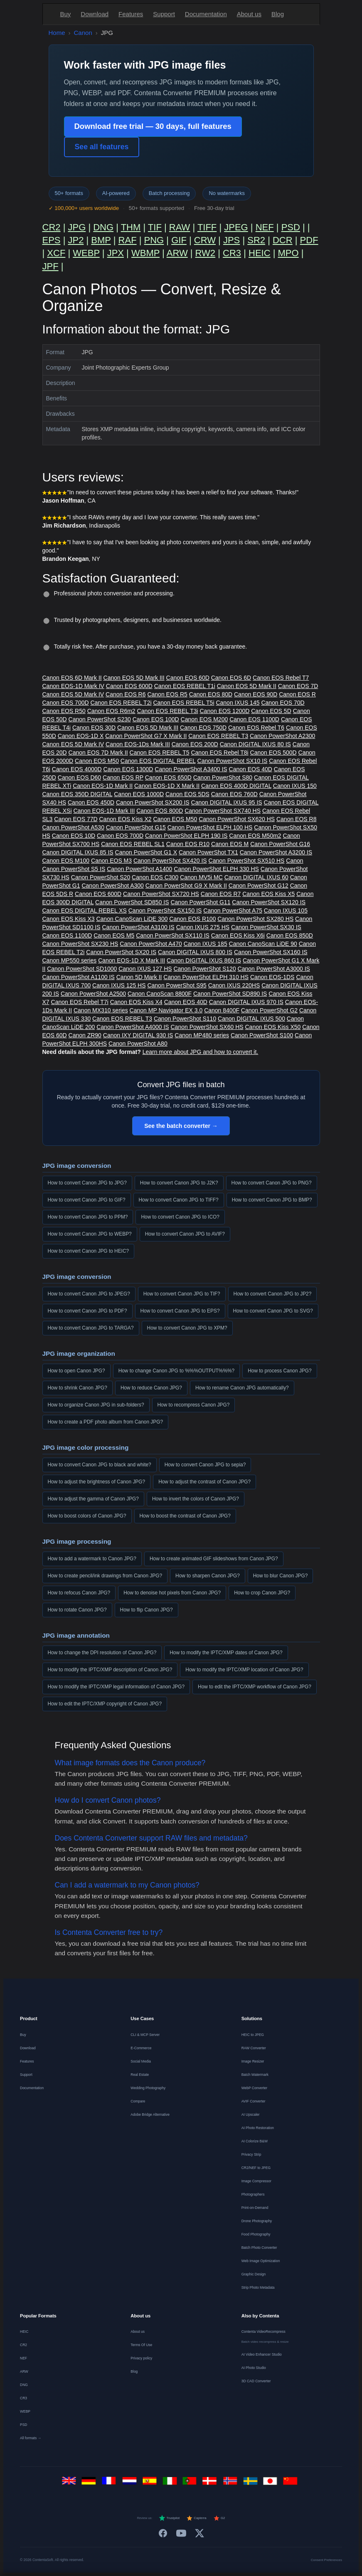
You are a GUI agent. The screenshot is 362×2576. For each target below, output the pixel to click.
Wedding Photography (148, 2088)
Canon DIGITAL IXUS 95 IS (226, 802)
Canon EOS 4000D (77, 769)
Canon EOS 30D (94, 727)
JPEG (236, 227)
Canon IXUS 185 (205, 943)
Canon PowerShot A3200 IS (276, 852)
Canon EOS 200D (195, 744)
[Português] (191, 2483)
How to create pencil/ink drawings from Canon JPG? (105, 1576)
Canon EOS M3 (111, 860)
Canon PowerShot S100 (262, 1035)
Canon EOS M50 (97, 761)
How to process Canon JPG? (279, 1371)
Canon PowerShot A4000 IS (132, 1027)
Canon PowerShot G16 (280, 844)
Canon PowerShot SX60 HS (207, 1027)
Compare (138, 2101)
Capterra (196, 2518)
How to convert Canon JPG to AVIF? (185, 1234)
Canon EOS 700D (65, 702)
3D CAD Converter (256, 2381)
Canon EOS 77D (75, 819)
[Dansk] (211, 2483)
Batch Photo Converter (259, 2247)
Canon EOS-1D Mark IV (73, 686)
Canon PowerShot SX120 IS (268, 902)
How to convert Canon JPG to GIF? (87, 1200)
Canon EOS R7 (221, 894)
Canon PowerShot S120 (204, 968)
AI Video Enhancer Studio (261, 2354)
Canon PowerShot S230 (100, 719)
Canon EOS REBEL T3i (167, 711)
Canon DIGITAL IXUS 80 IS (255, 744)
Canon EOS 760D (234, 794)
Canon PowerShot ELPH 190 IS (186, 835)
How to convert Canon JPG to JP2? (273, 1294)
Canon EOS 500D (273, 752)
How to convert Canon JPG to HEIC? (88, 1251)
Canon (83, 32)
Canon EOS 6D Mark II (72, 677)
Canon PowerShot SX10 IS (232, 761)
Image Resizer (252, 2061)
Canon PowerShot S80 (222, 777)
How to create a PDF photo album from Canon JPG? (105, 1422)
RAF (127, 240)
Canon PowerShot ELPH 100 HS (210, 827)
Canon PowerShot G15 (136, 827)
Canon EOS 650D (168, 777)
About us (249, 13)
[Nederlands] (131, 2483)
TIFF (207, 227)
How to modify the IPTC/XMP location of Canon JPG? (244, 1670)
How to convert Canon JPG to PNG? (271, 1183)
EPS (51, 240)
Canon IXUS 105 (286, 910)
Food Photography (256, 2234)
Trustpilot (169, 2518)
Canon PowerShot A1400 (139, 869)
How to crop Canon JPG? (262, 1593)
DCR (283, 240)
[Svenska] (252, 2483)
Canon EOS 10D (73, 835)
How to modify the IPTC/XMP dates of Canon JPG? (226, 1653)
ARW (177, 253)
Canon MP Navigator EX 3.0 (166, 1010)
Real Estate (140, 2075)
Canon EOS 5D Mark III (134, 677)
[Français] (111, 2483)
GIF (179, 240)
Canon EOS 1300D (128, 769)
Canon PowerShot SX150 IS (165, 910)
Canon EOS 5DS (187, 794)
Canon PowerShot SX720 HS (161, 894)
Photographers (253, 2194)
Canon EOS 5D (271, 711)
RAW (179, 227)
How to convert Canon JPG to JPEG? (89, 1294)
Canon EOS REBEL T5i (183, 702)
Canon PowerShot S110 (185, 1018)
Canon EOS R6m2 (111, 711)
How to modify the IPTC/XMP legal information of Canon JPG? (116, 1687)
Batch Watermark (254, 2075)
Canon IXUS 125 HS (118, 985)
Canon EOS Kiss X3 (68, 918)
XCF (56, 253)
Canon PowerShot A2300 (282, 736)
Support (164, 13)
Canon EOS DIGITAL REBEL (158, 761)
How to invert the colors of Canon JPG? (195, 1499)
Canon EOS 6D (231, 677)
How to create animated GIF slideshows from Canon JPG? (214, 1559)
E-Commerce (141, 2048)
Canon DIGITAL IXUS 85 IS (77, 852)
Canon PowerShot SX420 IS (170, 860)
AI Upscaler (250, 2114)
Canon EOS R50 (64, 711)
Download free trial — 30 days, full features (152, 126)
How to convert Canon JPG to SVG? (273, 1311)
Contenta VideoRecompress (263, 2331)
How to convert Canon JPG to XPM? (187, 1328)
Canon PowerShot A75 (232, 910)
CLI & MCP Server (145, 2035)
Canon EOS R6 (126, 694)
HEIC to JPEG (252, 2035)
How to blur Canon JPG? (280, 1576)
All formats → (30, 2438)
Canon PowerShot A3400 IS (191, 769)
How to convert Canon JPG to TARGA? (91, 1328)
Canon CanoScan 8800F (160, 993)
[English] (70, 2483)
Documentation (206, 13)
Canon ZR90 (85, 1035)
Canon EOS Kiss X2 (125, 819)
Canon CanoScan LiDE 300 (131, 918)
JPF (50, 266)
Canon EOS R (297, 694)
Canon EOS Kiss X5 (268, 894)
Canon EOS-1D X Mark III (131, 960)
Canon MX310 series (101, 1010)
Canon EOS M (230, 844)
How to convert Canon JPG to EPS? (180, 1311)
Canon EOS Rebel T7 (281, 677)
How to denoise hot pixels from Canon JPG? (172, 1593)
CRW (205, 240)
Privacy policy (141, 2358)
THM (131, 227)
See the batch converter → (181, 1126)
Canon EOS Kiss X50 (273, 1027)
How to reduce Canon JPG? (151, 1388)
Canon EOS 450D (91, 802)
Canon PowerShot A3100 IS (138, 927)
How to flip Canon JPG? (146, 1610)
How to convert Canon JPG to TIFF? (179, 1200)
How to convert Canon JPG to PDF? (87, 1311)
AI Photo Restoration (257, 2128)
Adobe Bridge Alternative (150, 2114)
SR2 (256, 240)
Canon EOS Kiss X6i (238, 935)
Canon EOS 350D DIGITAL (77, 794)
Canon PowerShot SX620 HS (237, 819)
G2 (219, 2518)
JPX (115, 253)
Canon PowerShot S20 (100, 877)
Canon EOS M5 (114, 935)
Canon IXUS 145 (237, 702)
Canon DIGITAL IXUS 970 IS (246, 1002)
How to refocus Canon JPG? (79, 1593)
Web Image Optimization (260, 2261)
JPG (77, 227)
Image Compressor (256, 2181)
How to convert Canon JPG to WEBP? (90, 1234)
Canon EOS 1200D (225, 711)
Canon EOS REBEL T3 (218, 736)
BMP (101, 240)
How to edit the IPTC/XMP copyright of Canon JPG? (105, 1704)
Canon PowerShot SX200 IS (153, 802)
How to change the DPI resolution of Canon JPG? (102, 1653)
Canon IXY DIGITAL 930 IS (138, 1035)
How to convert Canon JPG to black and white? (99, 1465)
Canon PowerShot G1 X (146, 852)
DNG (103, 227)
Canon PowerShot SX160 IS (271, 952)
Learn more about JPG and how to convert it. (201, 1052)
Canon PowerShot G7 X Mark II (146, 736)
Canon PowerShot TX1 (208, 852)
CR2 (51, 227)
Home (57, 32)
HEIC (260, 253)
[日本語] (272, 2483)
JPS (231, 240)
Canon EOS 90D (255, 694)
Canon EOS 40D (250, 769)
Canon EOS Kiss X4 (136, 1002)
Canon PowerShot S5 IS (74, 869)
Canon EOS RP (123, 777)
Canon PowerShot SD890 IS (230, 993)
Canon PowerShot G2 (269, 1010)
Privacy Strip (251, 2154)
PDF (309, 240)
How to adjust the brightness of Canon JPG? (96, 1482)
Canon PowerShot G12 (258, 885)
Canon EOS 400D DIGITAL (236, 785)
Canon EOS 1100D (254, 719)
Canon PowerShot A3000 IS (274, 968)
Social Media (141, 2061)
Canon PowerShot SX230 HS (80, 943)
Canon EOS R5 (167, 694)
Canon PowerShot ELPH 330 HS (216, 869)
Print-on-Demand (254, 2208)
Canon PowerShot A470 (151, 943)
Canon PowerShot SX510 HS (247, 860)
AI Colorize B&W (254, 2141)
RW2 (205, 253)
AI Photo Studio (253, 2368)
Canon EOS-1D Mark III (104, 810)
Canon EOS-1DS (272, 977)
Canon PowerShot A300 (112, 885)
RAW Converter (253, 2048)
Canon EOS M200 (204, 719)
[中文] (292, 2483)
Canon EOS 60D (187, 677)
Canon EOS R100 (192, 918)
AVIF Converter (253, 2101)
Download (94, 13)
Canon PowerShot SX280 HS (255, 918)
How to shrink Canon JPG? (77, 1388)
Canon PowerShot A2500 (93, 993)
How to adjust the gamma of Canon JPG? (93, 1499)
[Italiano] (171, 2483)
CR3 (232, 253)
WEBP (86, 253)
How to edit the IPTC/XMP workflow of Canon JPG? (254, 1687)
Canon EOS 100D (156, 719)
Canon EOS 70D (282, 702)
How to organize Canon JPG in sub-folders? (96, 1405)
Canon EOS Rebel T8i (219, 752)
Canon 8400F (221, 1010)
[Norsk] (232, 2483)
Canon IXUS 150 (295, 785)
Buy (65, 13)
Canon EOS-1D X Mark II (166, 785)
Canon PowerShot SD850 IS (132, 902)
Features (130, 13)
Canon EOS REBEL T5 (160, 752)
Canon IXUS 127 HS (145, 968)
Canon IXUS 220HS (234, 985)
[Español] (151, 2483)
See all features (102, 147)
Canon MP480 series (202, 1035)
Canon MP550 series (69, 960)
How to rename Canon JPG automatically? (242, 1388)
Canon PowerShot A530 (73, 827)
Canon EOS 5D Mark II (246, 686)
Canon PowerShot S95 (176, 985)
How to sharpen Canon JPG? (207, 1576)
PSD (290, 227)
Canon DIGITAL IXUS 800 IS (195, 952)
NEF (265, 227)
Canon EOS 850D (289, 935)
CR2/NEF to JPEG (256, 2168)
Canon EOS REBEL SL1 (133, 844)
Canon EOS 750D (203, 727)
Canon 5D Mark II (139, 977)
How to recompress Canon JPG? (194, 1405)
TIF (155, 227)
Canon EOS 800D (159, 810)
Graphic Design (253, 2274)
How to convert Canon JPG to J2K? (179, 1183)
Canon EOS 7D (298, 686)
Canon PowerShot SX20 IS (121, 952)
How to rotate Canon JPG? (77, 1610)
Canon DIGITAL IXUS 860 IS (204, 960)
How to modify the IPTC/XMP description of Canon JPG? (110, 1670)
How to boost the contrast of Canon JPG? (185, 1516)
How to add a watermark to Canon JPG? (92, 1559)
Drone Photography (256, 2221)
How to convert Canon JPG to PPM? (88, 1217)
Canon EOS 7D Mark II (98, 752)
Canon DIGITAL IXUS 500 (251, 1018)
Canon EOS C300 (155, 877)
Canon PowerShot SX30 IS (266, 927)
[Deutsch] (90, 2483)
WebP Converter (254, 2088)
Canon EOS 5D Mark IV (73, 694)
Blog (277, 13)
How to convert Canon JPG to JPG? (87, 1183)
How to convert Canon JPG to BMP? (272, 1200)
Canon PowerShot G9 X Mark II (186, 885)
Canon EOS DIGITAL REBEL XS (84, 910)
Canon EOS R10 (187, 844)
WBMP (145, 253)
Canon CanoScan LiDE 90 (263, 943)
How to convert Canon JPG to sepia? (205, 1465)
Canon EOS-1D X (81, 736)
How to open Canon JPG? (76, 1371)
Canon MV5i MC (201, 877)
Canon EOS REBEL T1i (184, 686)
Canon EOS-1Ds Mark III (138, 744)
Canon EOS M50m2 (255, 835)
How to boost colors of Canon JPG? (87, 1516)
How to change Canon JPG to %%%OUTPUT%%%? (176, 1371)
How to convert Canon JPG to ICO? (180, 1217)
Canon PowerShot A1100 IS (78, 977)
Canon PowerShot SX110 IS (172, 935)
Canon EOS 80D (210, 694)
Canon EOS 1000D (139, 794)
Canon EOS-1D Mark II (103, 785)
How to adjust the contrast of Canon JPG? (204, 1482)
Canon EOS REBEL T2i (120, 702)
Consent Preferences (326, 2560)
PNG (154, 240)
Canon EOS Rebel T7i (79, 1002)
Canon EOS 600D (129, 686)
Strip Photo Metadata (258, 2287)
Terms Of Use (141, 2345)
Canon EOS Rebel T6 (256, 727)
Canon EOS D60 (79, 777)
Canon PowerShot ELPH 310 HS (206, 977)
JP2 (76, 240)
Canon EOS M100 (66, 860)
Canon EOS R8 (296, 819)
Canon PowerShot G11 (200, 902)
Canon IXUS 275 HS (202, 927)
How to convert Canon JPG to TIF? (181, 1294)
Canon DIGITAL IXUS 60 (256, 877)
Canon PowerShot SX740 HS (223, 810)
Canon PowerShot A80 (137, 1043)
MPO (288, 253)
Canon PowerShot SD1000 (82, 968)
